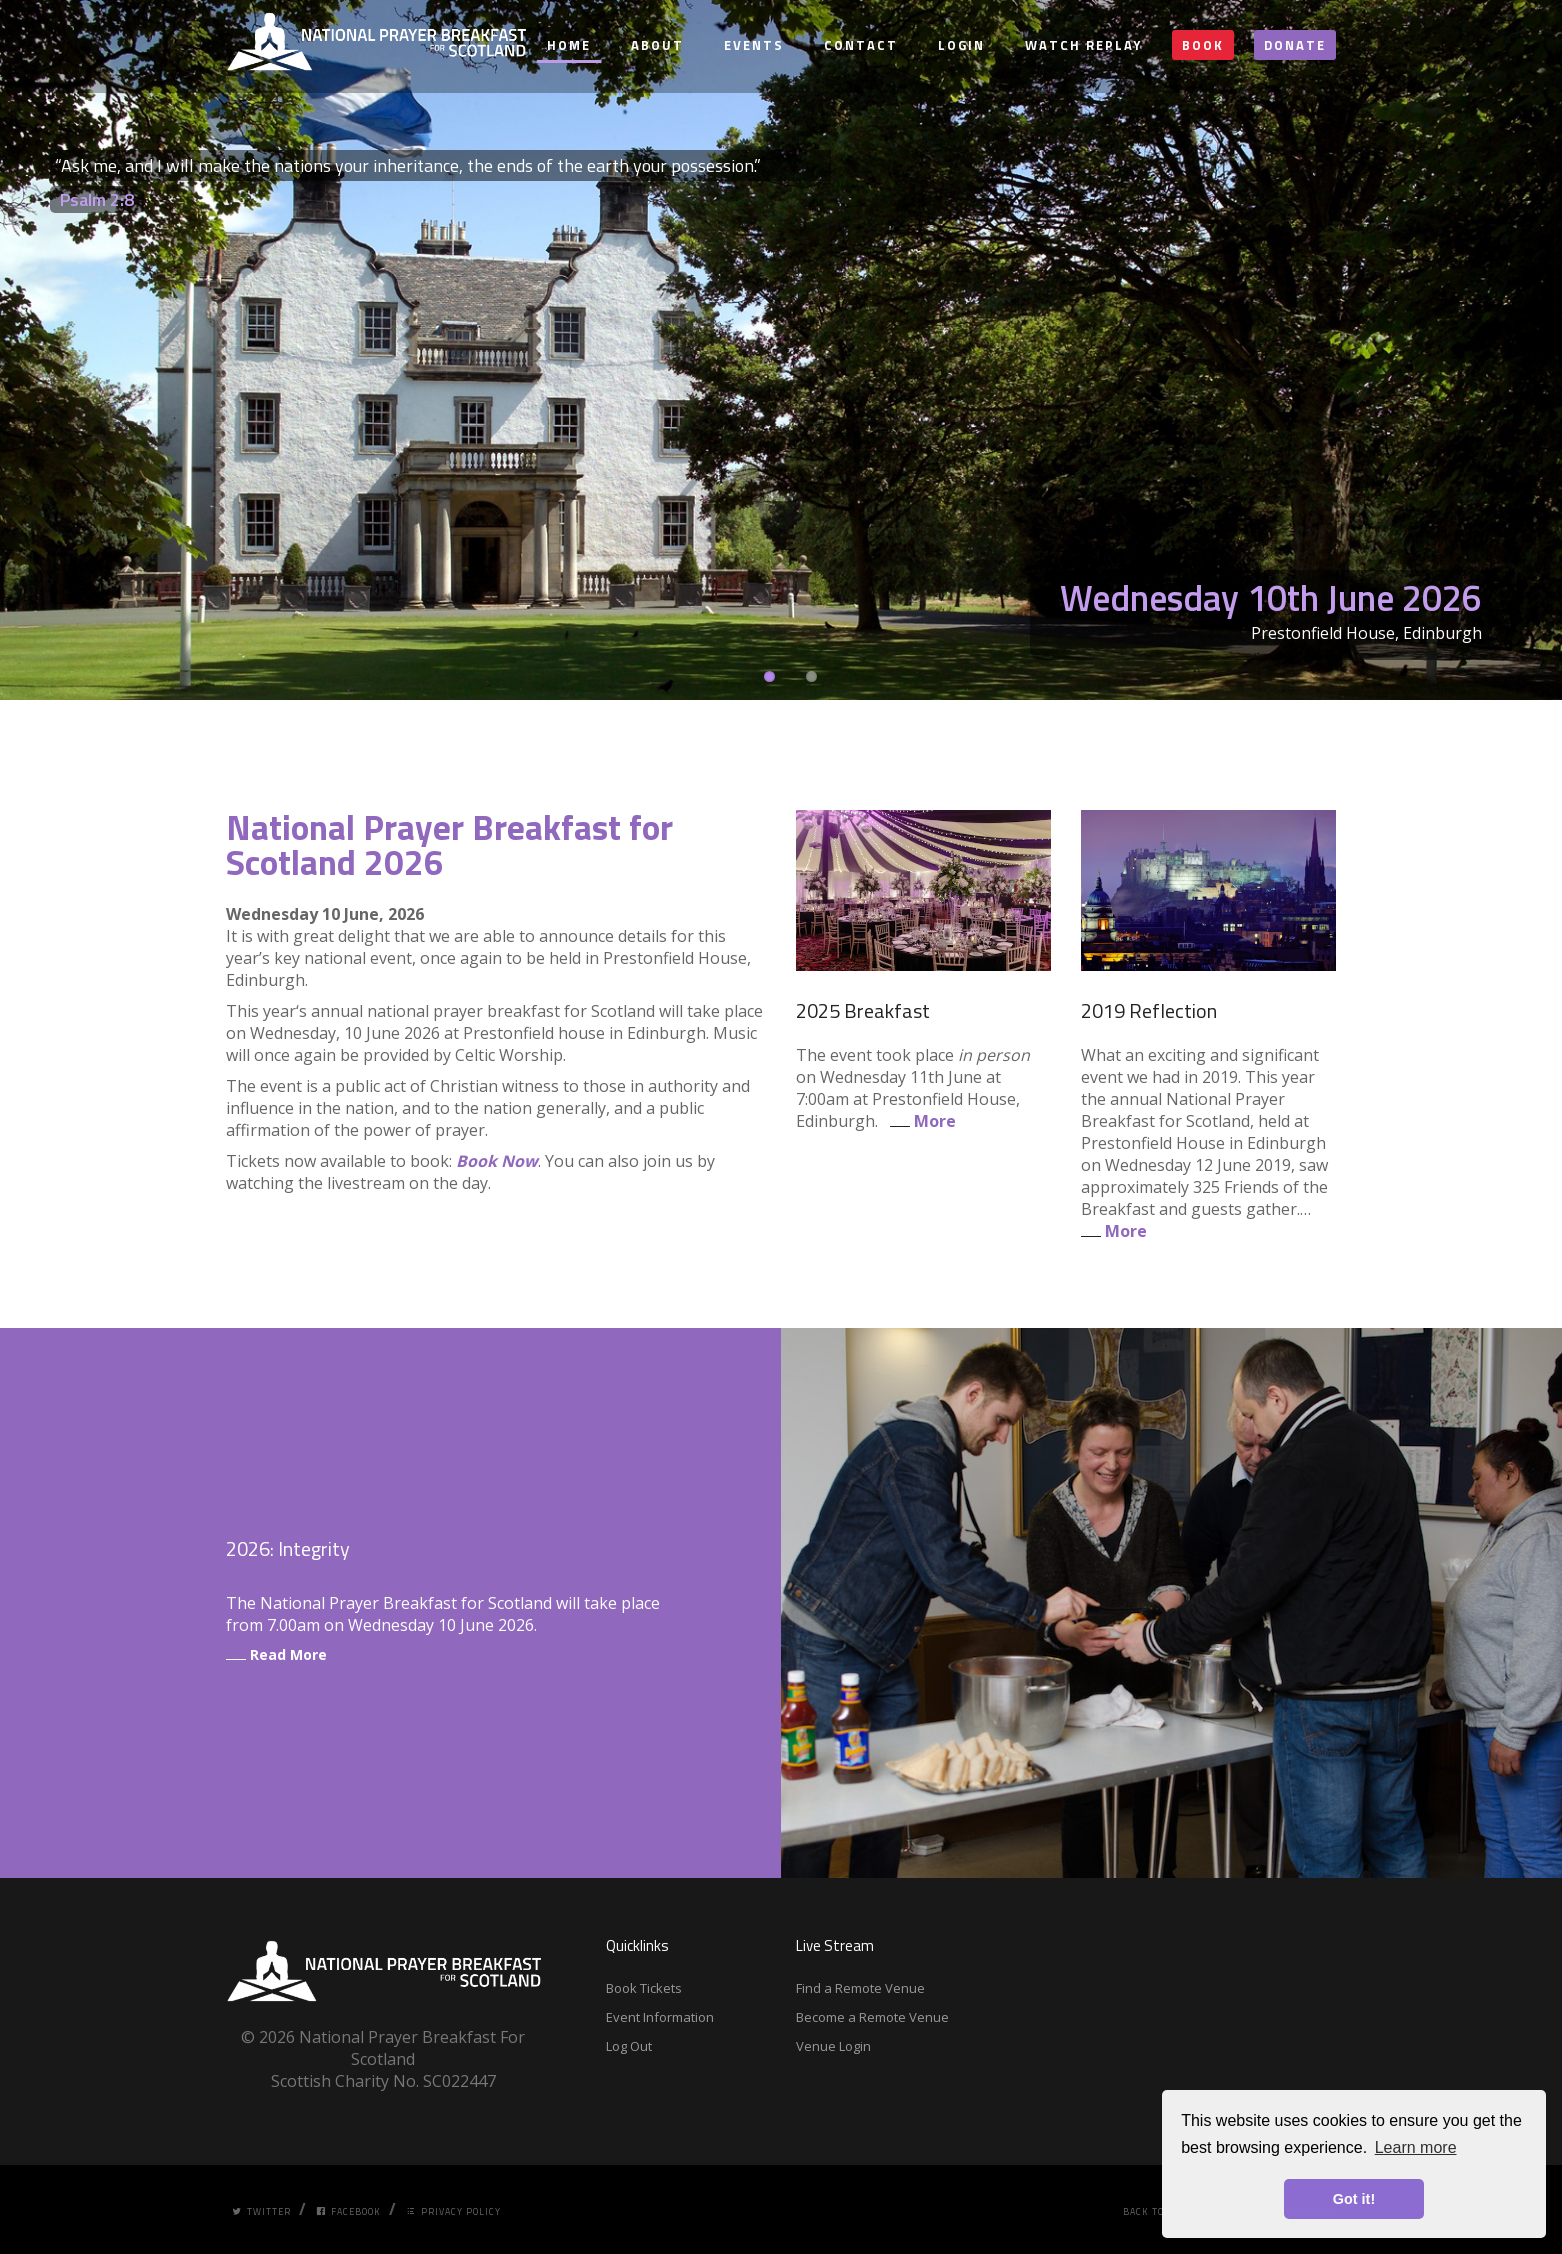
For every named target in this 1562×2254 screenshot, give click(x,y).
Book (1203, 45)
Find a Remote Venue (860, 1988)
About (657, 45)
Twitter (261, 2211)
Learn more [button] (1416, 2147)
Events (754, 45)
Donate (1295, 45)
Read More (276, 1654)
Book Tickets (644, 1988)
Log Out (629, 2046)
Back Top (1147, 2211)
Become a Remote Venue (872, 2017)
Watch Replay (1083, 45)
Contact (861, 45)
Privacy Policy (453, 2211)
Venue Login (833, 2046)
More (919, 1121)
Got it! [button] (1354, 2199)
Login (961, 45)
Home (569, 45)
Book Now (497, 1161)
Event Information (660, 2017)
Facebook (348, 2211)
